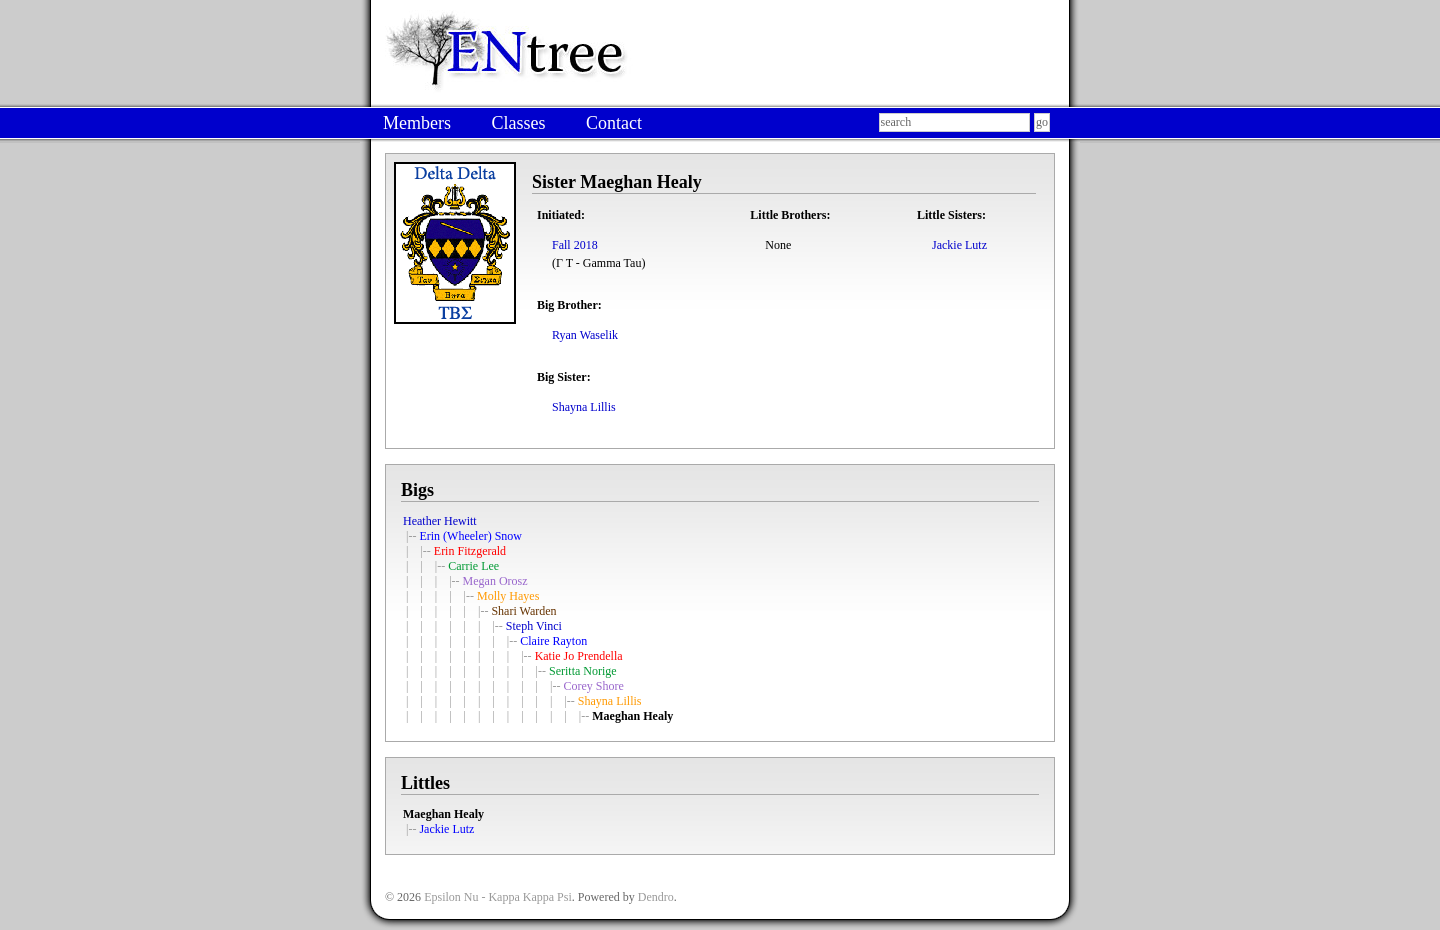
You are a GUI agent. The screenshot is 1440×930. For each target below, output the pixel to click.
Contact (614, 123)
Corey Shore (593, 686)
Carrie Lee (473, 566)
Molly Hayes (508, 596)
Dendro (656, 897)
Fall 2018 (575, 245)
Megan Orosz (495, 581)
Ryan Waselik (585, 335)
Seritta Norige (583, 671)
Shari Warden (523, 611)
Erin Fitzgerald (470, 551)
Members (417, 123)
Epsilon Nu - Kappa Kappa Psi (498, 897)
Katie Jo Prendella (579, 656)
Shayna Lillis (584, 407)
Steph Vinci (534, 626)
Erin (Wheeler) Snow (470, 536)
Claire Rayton (553, 641)
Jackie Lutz (959, 245)
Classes (518, 123)
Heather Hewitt (440, 521)
